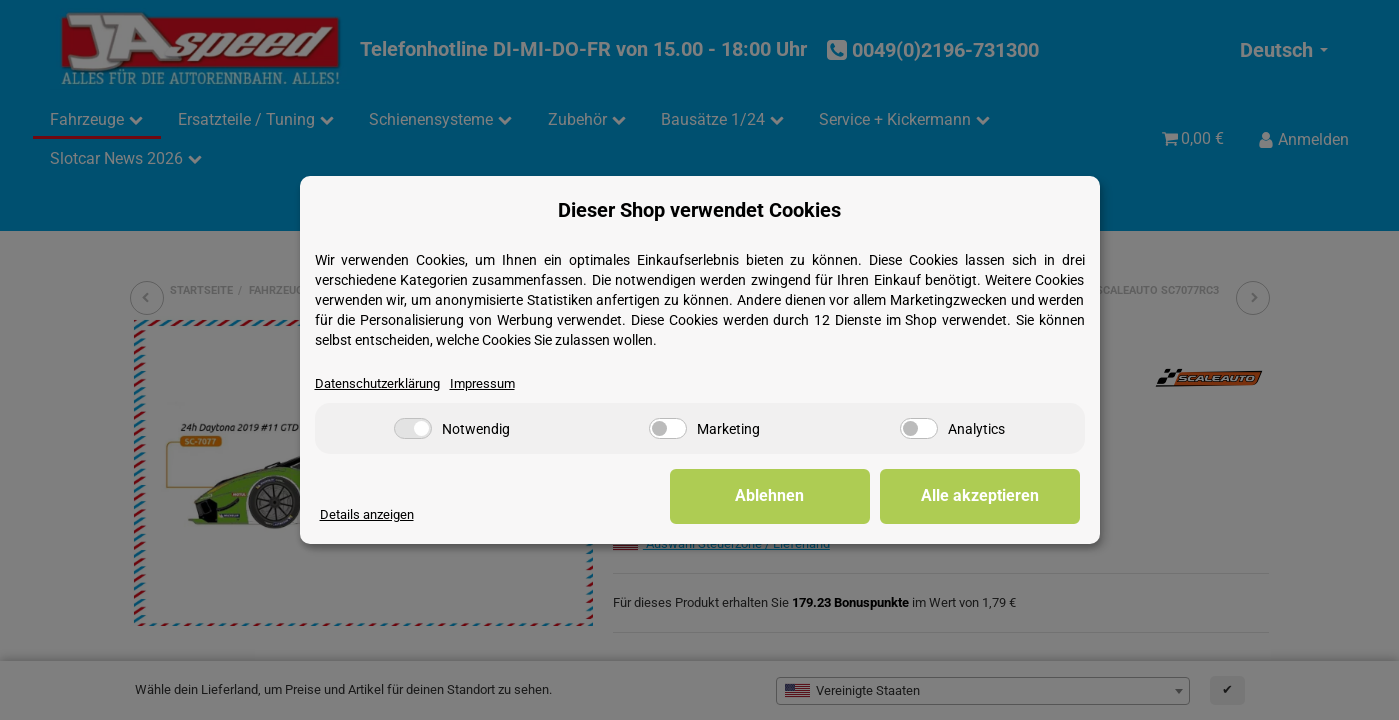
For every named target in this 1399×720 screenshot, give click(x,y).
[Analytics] (919, 428)
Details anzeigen (367, 514)
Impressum (482, 383)
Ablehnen (769, 495)
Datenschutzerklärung (377, 383)
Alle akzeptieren (980, 495)
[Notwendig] (413, 428)
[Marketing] (668, 428)
